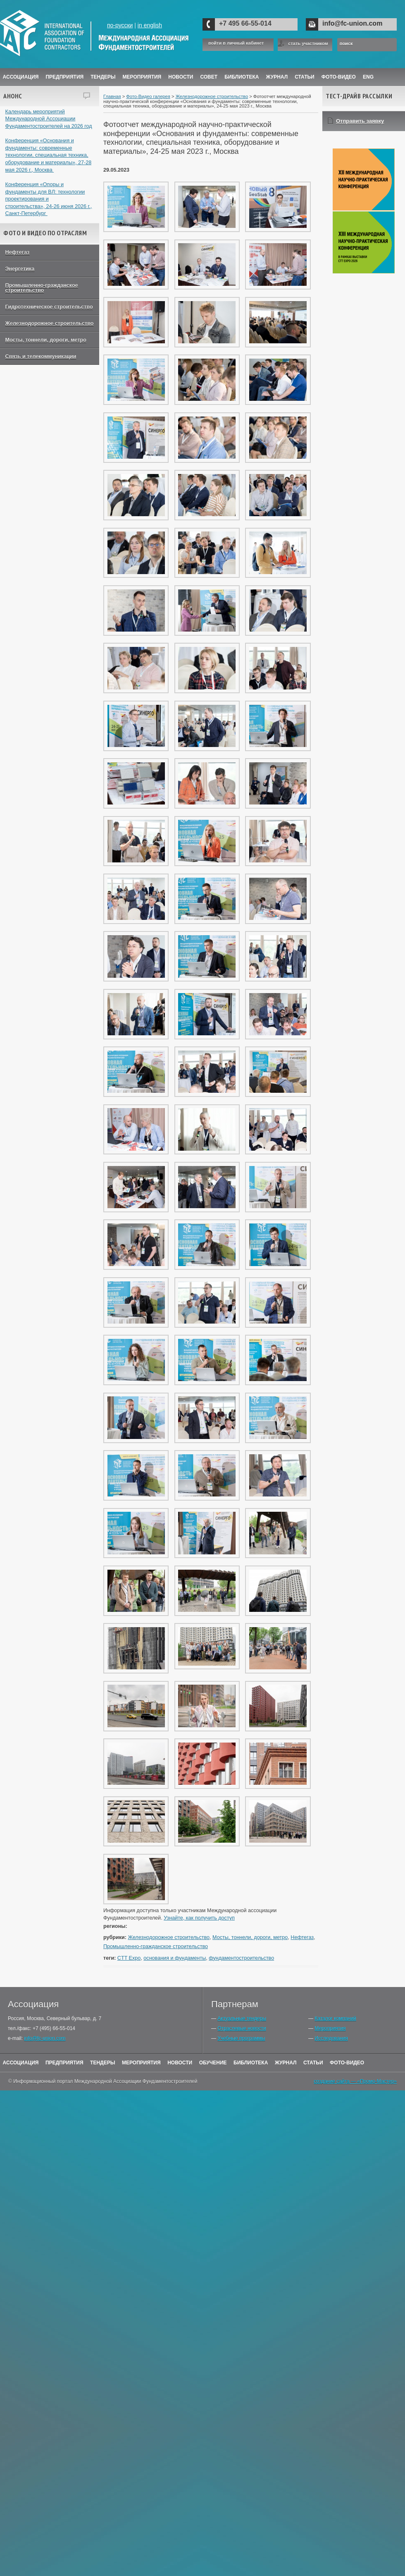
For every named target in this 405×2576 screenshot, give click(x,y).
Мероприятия (142, 77)
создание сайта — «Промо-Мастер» (355, 2081)
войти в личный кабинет (236, 43)
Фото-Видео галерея (148, 96)
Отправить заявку (360, 121)
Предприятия (64, 77)
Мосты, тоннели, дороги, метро (45, 340)
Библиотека (241, 77)
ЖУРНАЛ (277, 77)
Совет (208, 77)
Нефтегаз (17, 252)
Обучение (213, 2063)
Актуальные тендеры (241, 2018)
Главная (112, 96)
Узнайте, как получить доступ (199, 1918)
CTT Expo (129, 1958)
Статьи (304, 77)
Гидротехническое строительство (49, 307)
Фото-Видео (339, 77)
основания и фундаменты (174, 1958)
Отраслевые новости (241, 2028)
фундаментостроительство (241, 1958)
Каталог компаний (335, 2018)
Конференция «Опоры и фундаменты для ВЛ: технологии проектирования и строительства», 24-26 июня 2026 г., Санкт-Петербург (48, 199)
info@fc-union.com (352, 23)
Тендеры (103, 77)
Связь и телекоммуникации (40, 356)
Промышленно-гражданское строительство (41, 288)
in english (150, 25)
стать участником (308, 43)
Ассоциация (21, 77)
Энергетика (20, 269)
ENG (368, 77)
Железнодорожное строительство (49, 323)
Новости (180, 77)
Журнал (286, 2063)
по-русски (120, 25)
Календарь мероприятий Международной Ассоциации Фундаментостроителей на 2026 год (48, 119)
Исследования (331, 2038)
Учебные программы (241, 2038)
